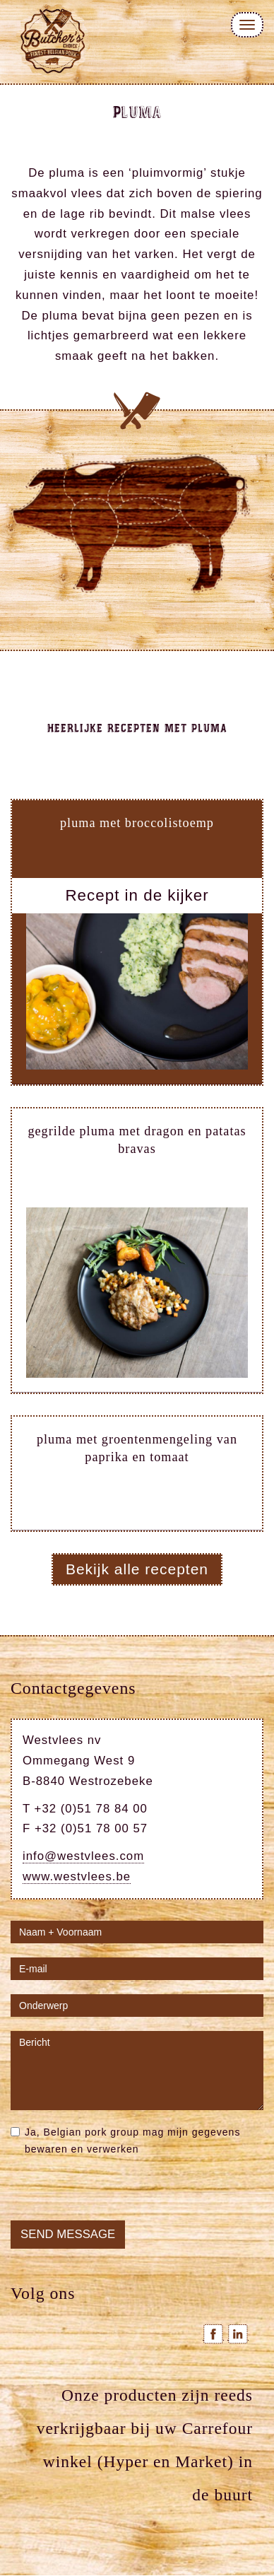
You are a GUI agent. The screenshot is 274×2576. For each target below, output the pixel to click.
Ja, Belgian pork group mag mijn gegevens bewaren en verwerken (125, 2140)
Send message (67, 2234)
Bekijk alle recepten (137, 1569)
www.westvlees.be (77, 1876)
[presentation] (118, 2192)
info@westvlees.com (83, 1856)
